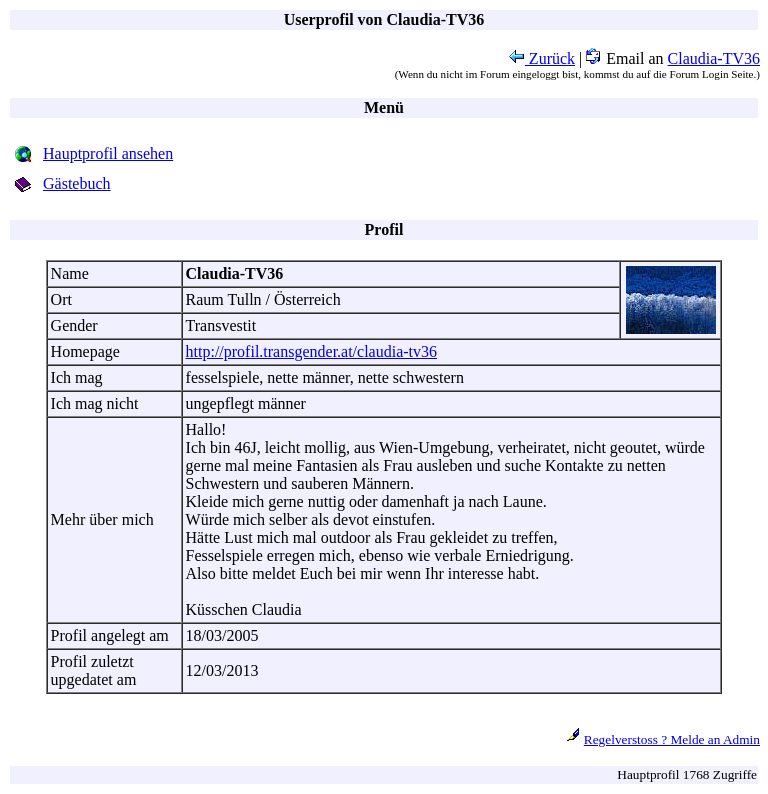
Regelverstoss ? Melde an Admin (672, 739)
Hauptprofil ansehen (108, 153)
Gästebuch (77, 183)
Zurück (542, 58)
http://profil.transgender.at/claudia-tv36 (311, 351)
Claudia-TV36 (714, 58)
